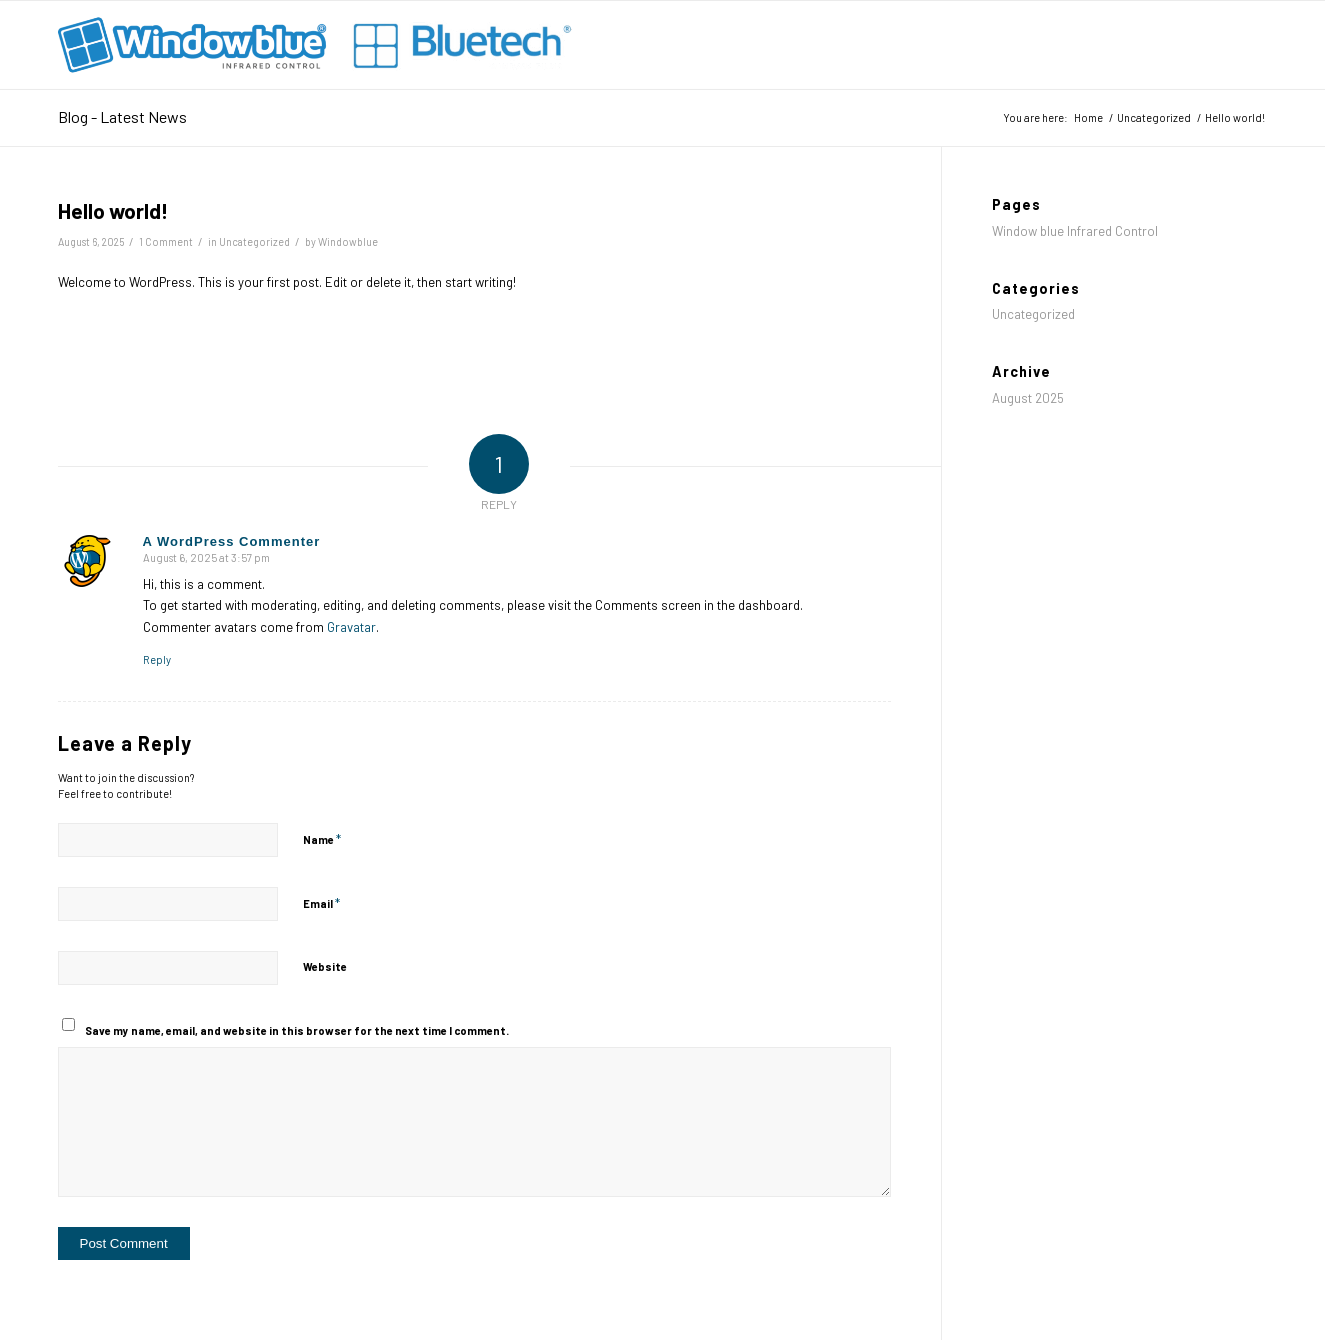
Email (321, 903)
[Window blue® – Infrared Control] (320, 45)
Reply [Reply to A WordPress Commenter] (157, 659)
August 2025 (1028, 398)
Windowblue (348, 241)
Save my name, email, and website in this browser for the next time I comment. (297, 1030)
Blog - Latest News (122, 116)
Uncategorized (254, 241)
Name (322, 839)
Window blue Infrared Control (1075, 231)
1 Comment (166, 241)
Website (325, 966)
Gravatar (351, 627)
